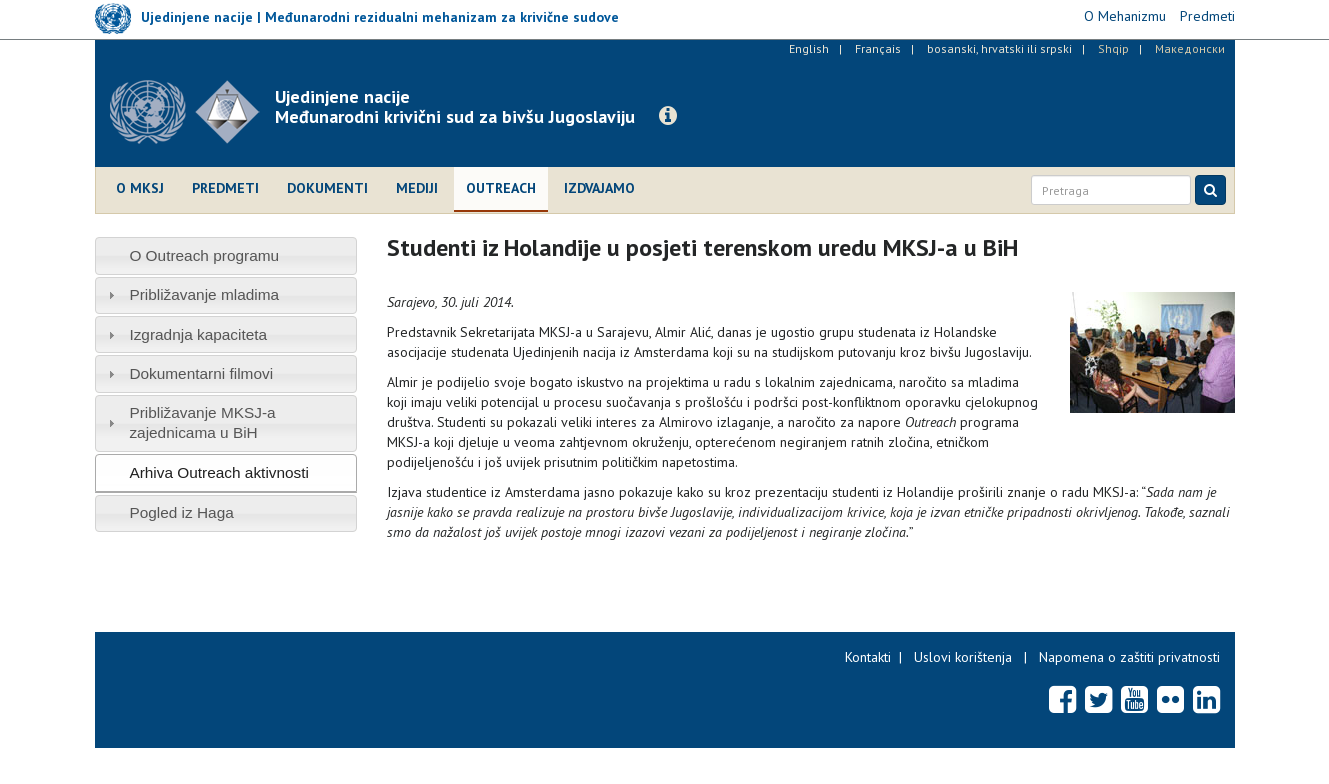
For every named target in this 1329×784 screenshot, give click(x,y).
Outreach (501, 188)
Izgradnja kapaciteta (198, 334)
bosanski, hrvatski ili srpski (999, 48)
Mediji (417, 188)
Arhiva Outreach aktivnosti (219, 472)
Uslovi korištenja (963, 657)
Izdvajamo (599, 188)
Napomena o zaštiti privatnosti (1129, 657)
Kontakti (868, 657)
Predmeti (225, 188)
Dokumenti (327, 188)
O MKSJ (140, 188)
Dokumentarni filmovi (201, 373)
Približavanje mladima (204, 294)
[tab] (226, 255)
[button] (668, 116)
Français (878, 48)
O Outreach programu (204, 255)
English (809, 48)
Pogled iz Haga (181, 512)
